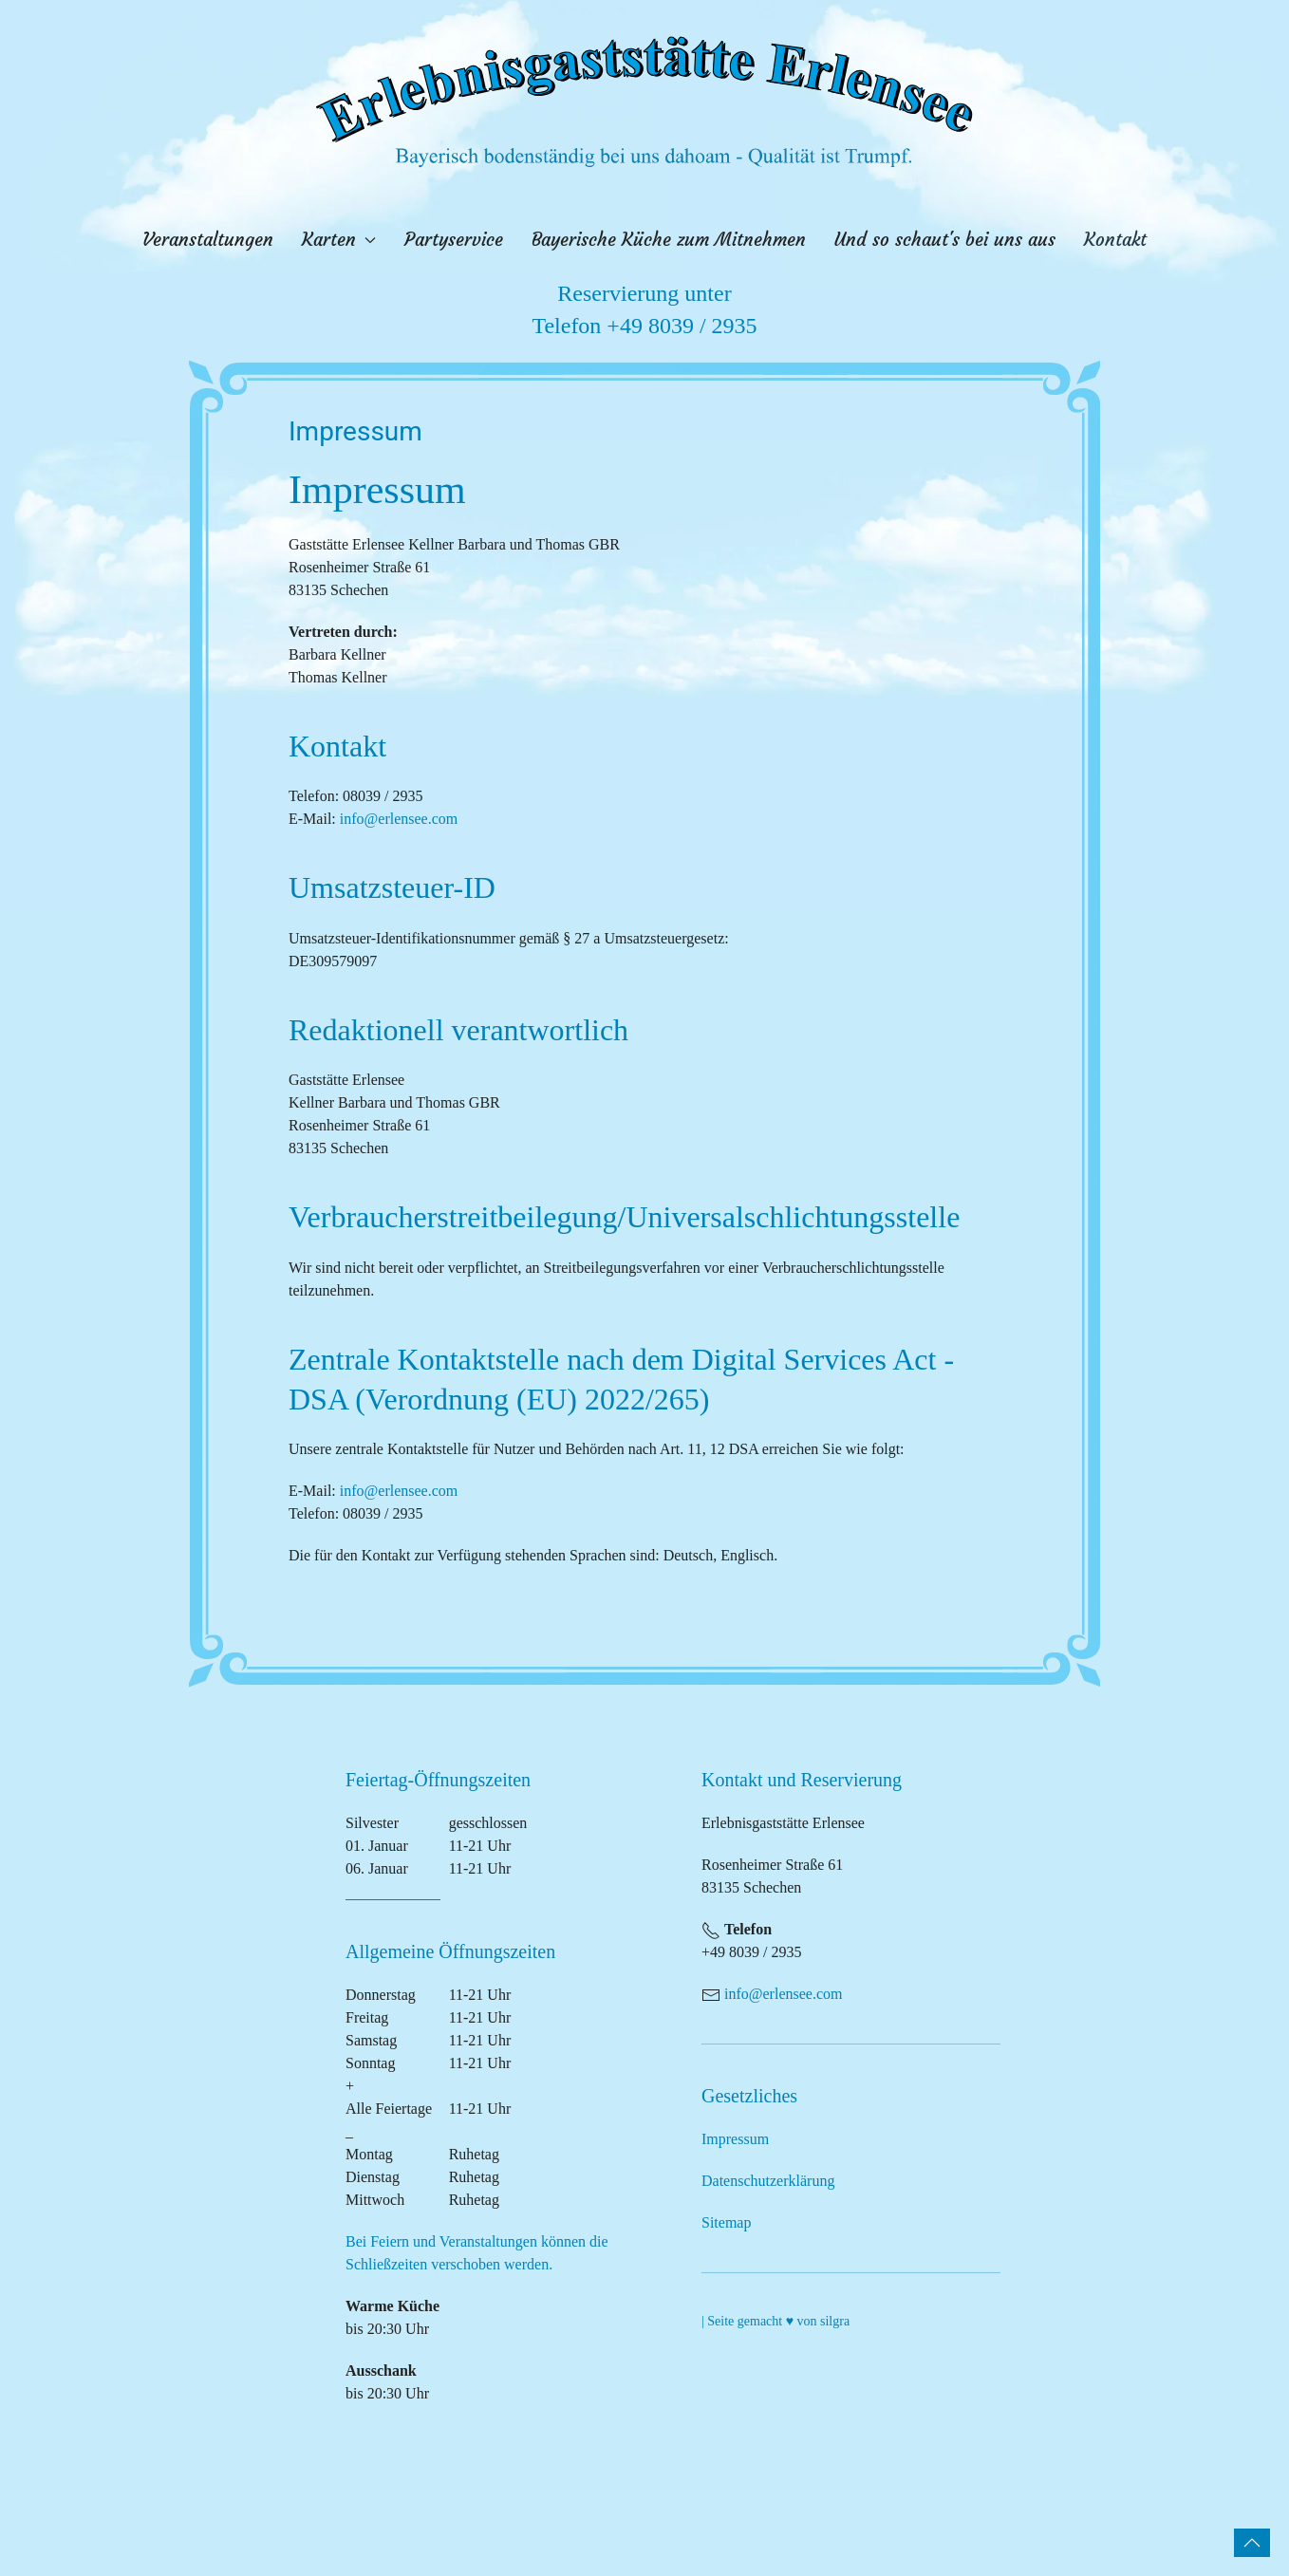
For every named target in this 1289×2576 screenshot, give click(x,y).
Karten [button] (339, 240)
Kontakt (1115, 240)
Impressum (735, 2139)
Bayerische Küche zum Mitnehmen (669, 240)
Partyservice (453, 240)
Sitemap (726, 2222)
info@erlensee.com (399, 819)
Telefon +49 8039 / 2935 (644, 325)
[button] (1252, 2543)
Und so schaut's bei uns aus (944, 240)
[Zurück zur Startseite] (644, 101)
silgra (835, 2321)
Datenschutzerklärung (767, 2181)
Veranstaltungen (207, 240)
